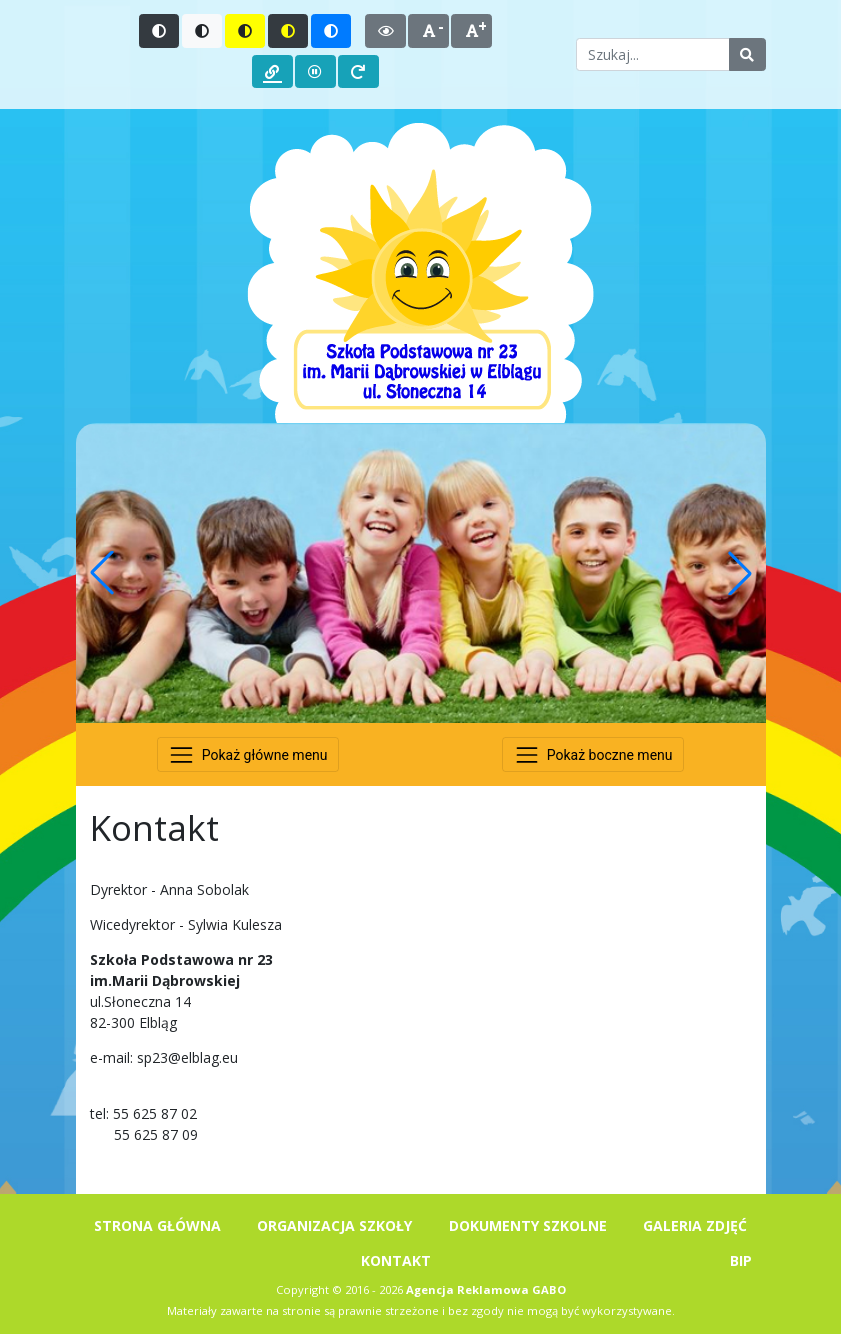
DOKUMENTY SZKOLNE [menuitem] (528, 1225)
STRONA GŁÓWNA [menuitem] (157, 1225)
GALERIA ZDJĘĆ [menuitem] (695, 1225)
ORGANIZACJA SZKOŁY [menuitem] (334, 1225)
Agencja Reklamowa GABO (486, 1289)
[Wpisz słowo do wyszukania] (652, 55)
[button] (102, 573)
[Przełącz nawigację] (248, 754)
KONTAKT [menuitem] (396, 1260)
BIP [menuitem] (741, 1260)
